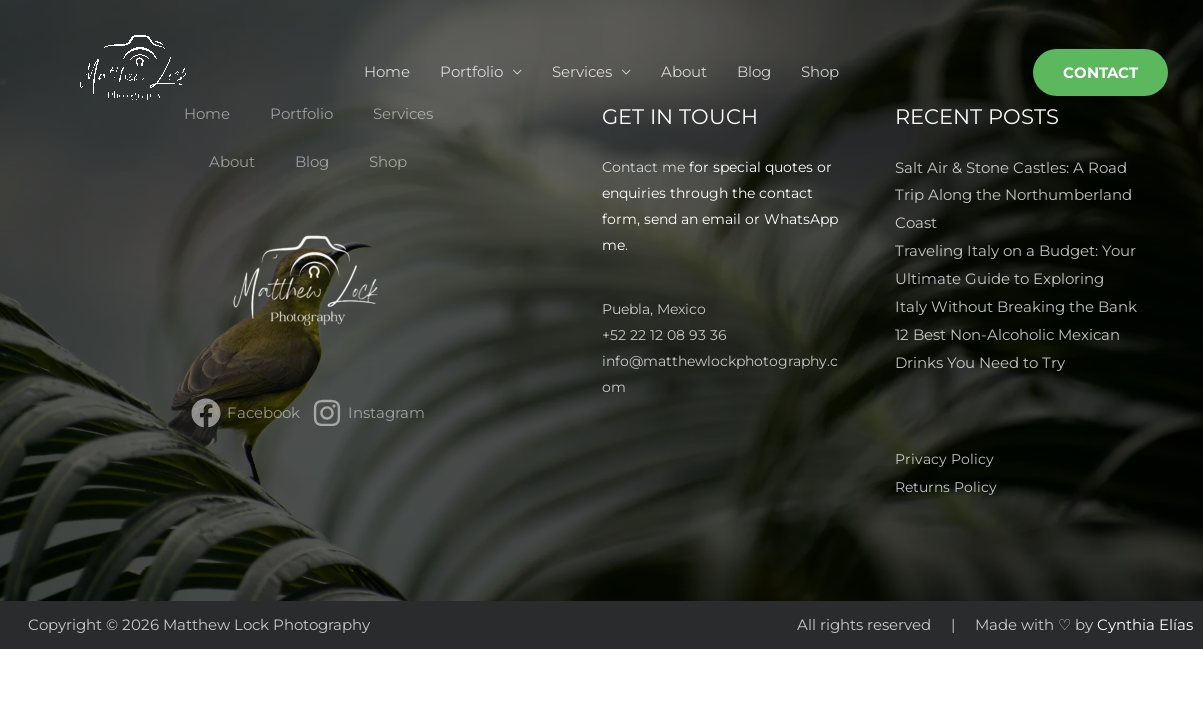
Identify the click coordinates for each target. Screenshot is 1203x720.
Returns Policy (948, 485)
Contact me (643, 167)
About (684, 71)
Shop (820, 71)
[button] (1100, 72)
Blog (754, 71)
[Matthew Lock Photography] (135, 70)
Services (582, 71)
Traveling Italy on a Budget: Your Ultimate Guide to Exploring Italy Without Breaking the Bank (1016, 278)
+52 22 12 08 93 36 (664, 336)
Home (387, 71)
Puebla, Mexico (654, 310)
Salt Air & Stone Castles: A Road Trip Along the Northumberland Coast (1013, 195)
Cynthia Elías (1145, 623)
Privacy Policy (946, 458)
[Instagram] (368, 414)
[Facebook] (245, 414)
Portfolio (471, 71)
